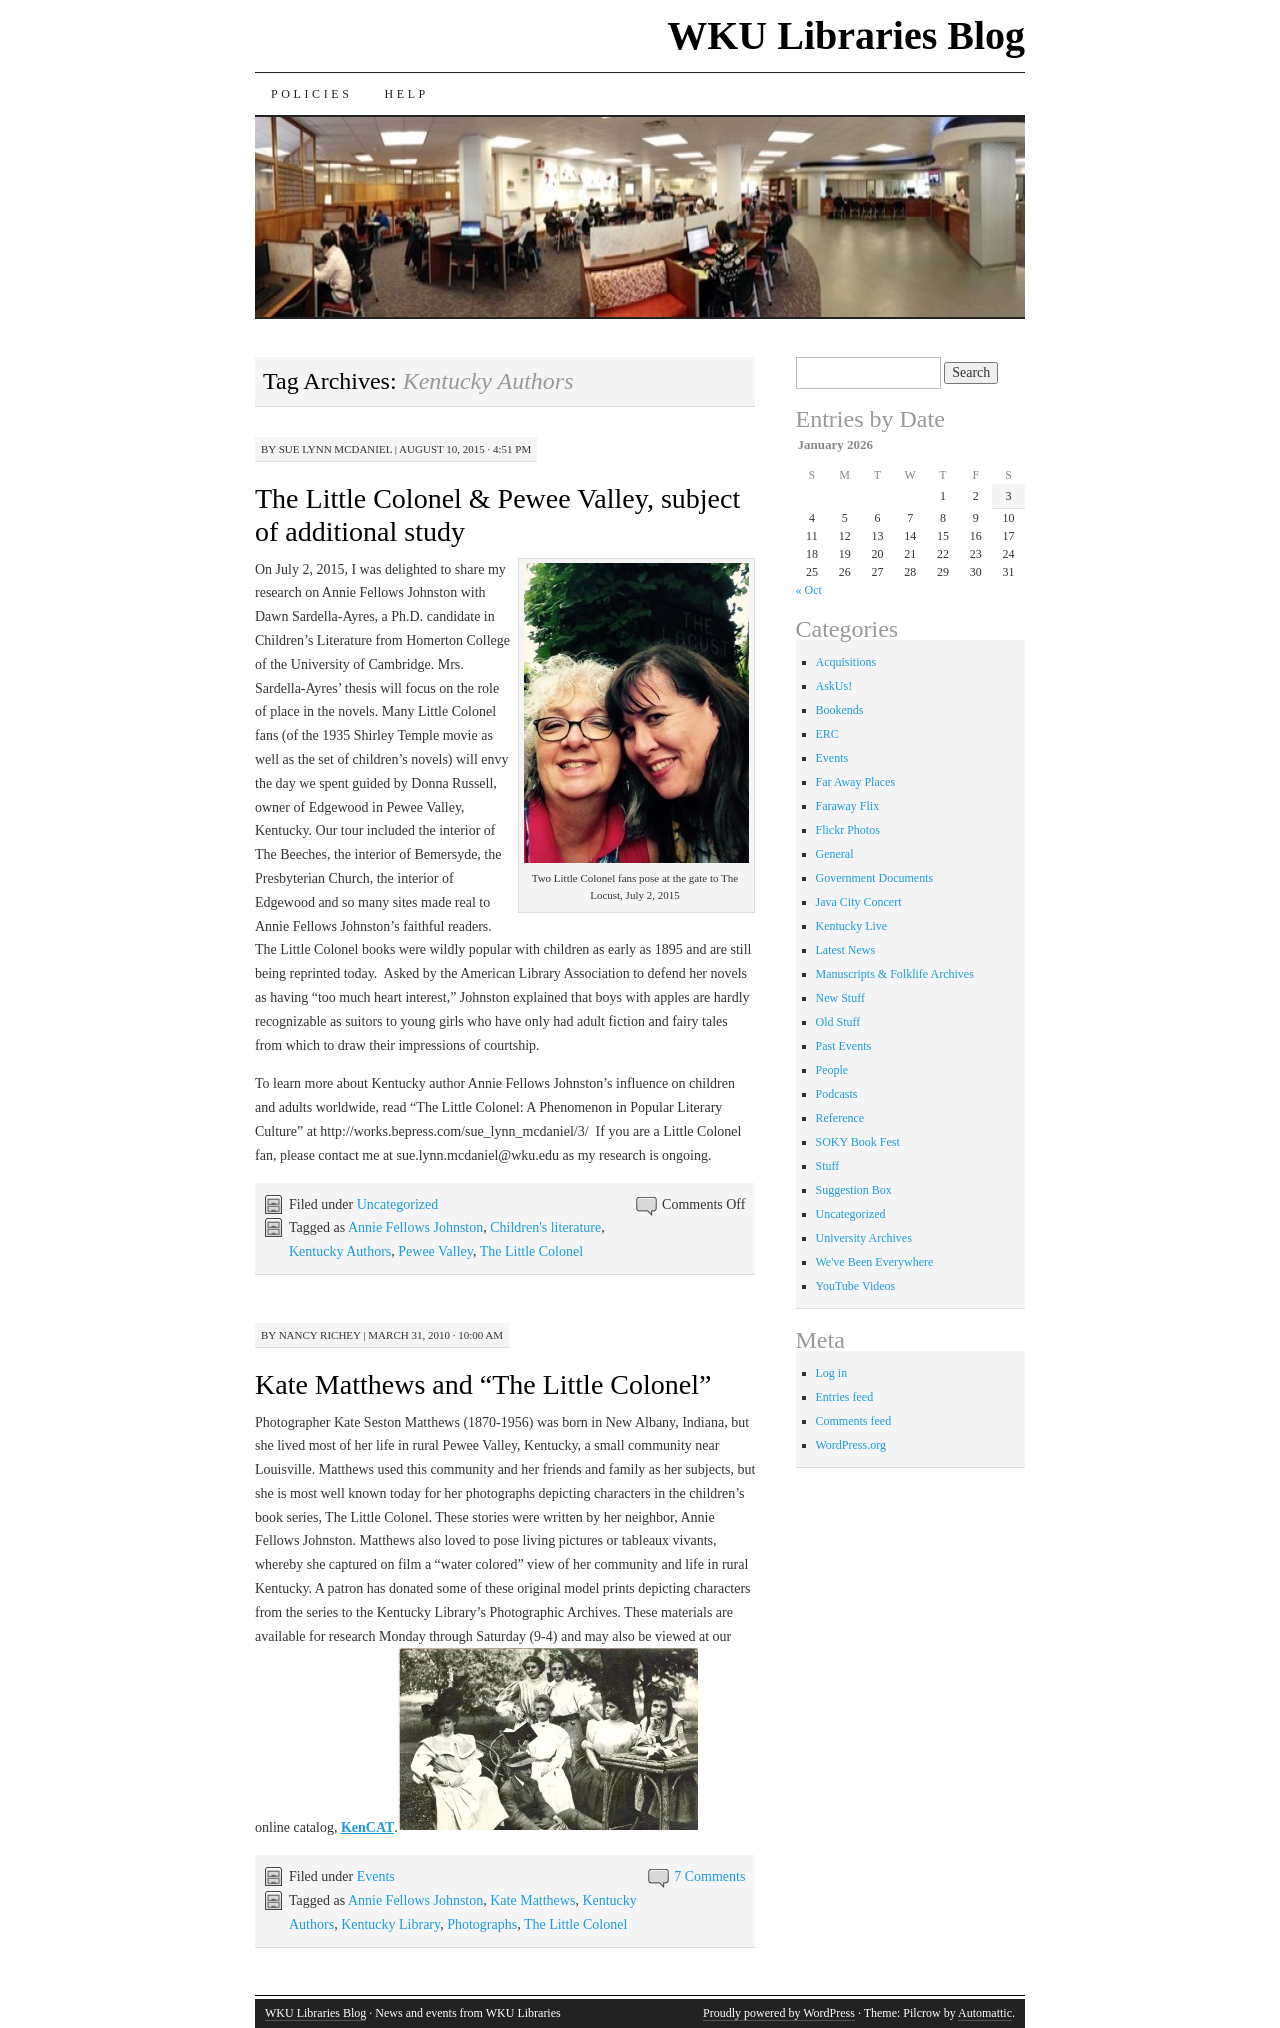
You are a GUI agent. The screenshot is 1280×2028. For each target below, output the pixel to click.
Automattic (985, 2013)
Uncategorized (398, 1204)
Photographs (482, 1924)
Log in (832, 1373)
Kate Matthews (532, 1900)
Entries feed (845, 1397)
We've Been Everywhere (875, 1262)
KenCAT (367, 1827)
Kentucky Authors (340, 1251)
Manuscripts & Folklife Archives (895, 974)
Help (406, 94)
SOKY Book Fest (858, 1142)
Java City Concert (859, 902)
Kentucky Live (852, 926)
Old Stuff (838, 1022)
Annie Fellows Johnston (415, 1227)
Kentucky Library (390, 1924)
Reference (840, 1118)
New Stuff (840, 998)
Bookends (840, 710)
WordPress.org (851, 1445)
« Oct (809, 590)
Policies (311, 94)
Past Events (844, 1046)
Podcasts (837, 1094)
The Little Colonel (531, 1251)
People (832, 1070)
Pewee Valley (435, 1251)
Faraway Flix (848, 806)
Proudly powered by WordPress (779, 2013)
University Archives (864, 1238)
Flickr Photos (848, 830)
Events (376, 1876)
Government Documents (875, 878)
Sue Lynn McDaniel (335, 449)
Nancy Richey (320, 1335)
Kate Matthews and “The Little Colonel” (483, 1384)
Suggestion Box (854, 1190)
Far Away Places (856, 782)
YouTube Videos (856, 1286)
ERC (827, 734)
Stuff (828, 1166)
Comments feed (854, 1421)
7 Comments (709, 1876)
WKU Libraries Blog (846, 35)
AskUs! (834, 686)
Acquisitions (846, 662)
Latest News (846, 950)
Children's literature (545, 1227)
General (835, 854)
